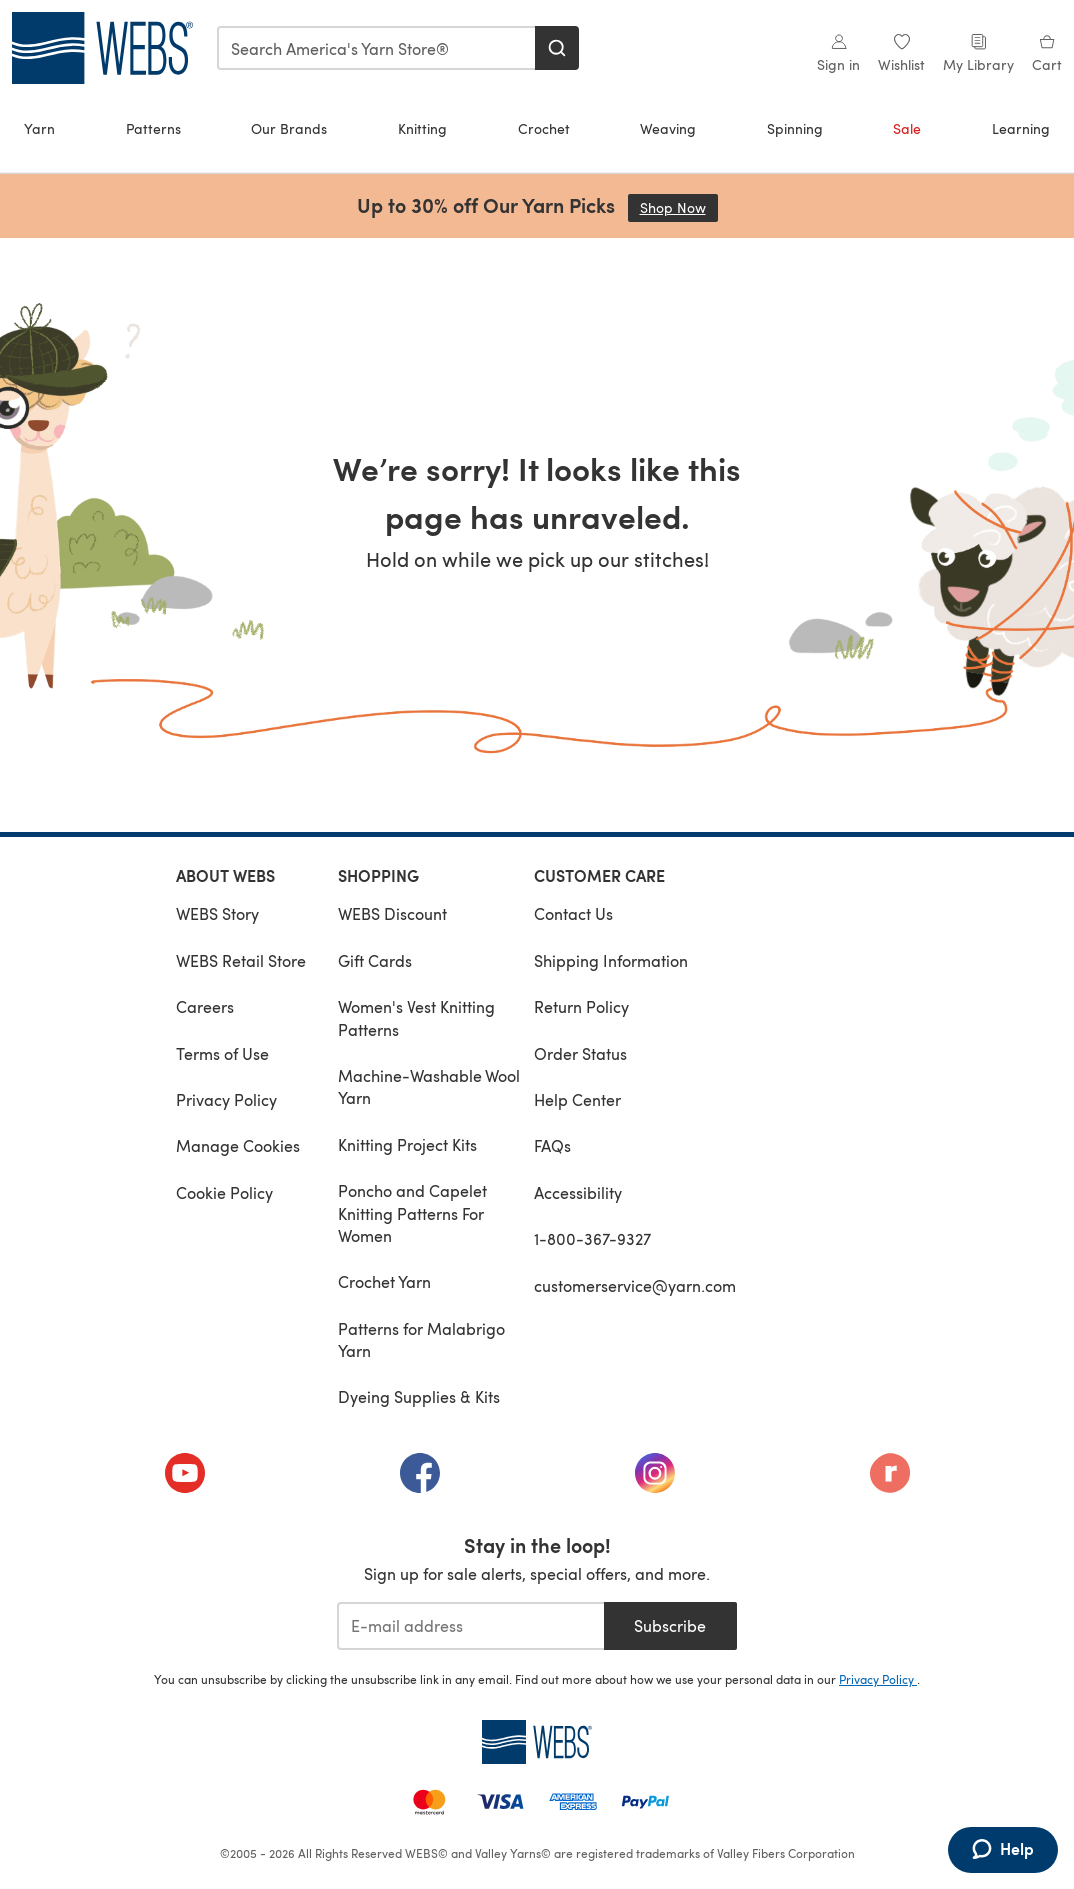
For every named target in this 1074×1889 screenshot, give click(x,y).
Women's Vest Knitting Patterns (416, 1017)
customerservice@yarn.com (635, 1285)
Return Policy (581, 1006)
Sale (907, 128)
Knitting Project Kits (407, 1144)
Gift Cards (375, 960)
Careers (205, 1006)
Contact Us (573, 913)
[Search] (557, 48)
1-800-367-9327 (592, 1238)
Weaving (668, 128)
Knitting (422, 128)
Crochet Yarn (384, 1281)
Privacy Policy (226, 1099)
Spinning (795, 128)
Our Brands (289, 128)
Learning (1021, 128)
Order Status (580, 1053)
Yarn (39, 128)
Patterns (153, 128)
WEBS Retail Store (241, 960)
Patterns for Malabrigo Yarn (421, 1339)
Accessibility (578, 1192)
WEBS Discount (392, 913)
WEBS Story (217, 913)
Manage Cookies (238, 1145)
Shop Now (679, 207)
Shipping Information (611, 960)
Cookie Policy (224, 1192)
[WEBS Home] (537, 1742)
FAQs (552, 1145)
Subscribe (670, 1625)
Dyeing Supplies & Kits (419, 1396)
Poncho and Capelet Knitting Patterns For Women (412, 1213)
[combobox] (377, 48)
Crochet (544, 128)
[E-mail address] (470, 1626)
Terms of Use (222, 1053)
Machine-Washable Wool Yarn (429, 1086)
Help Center (577, 1099)
